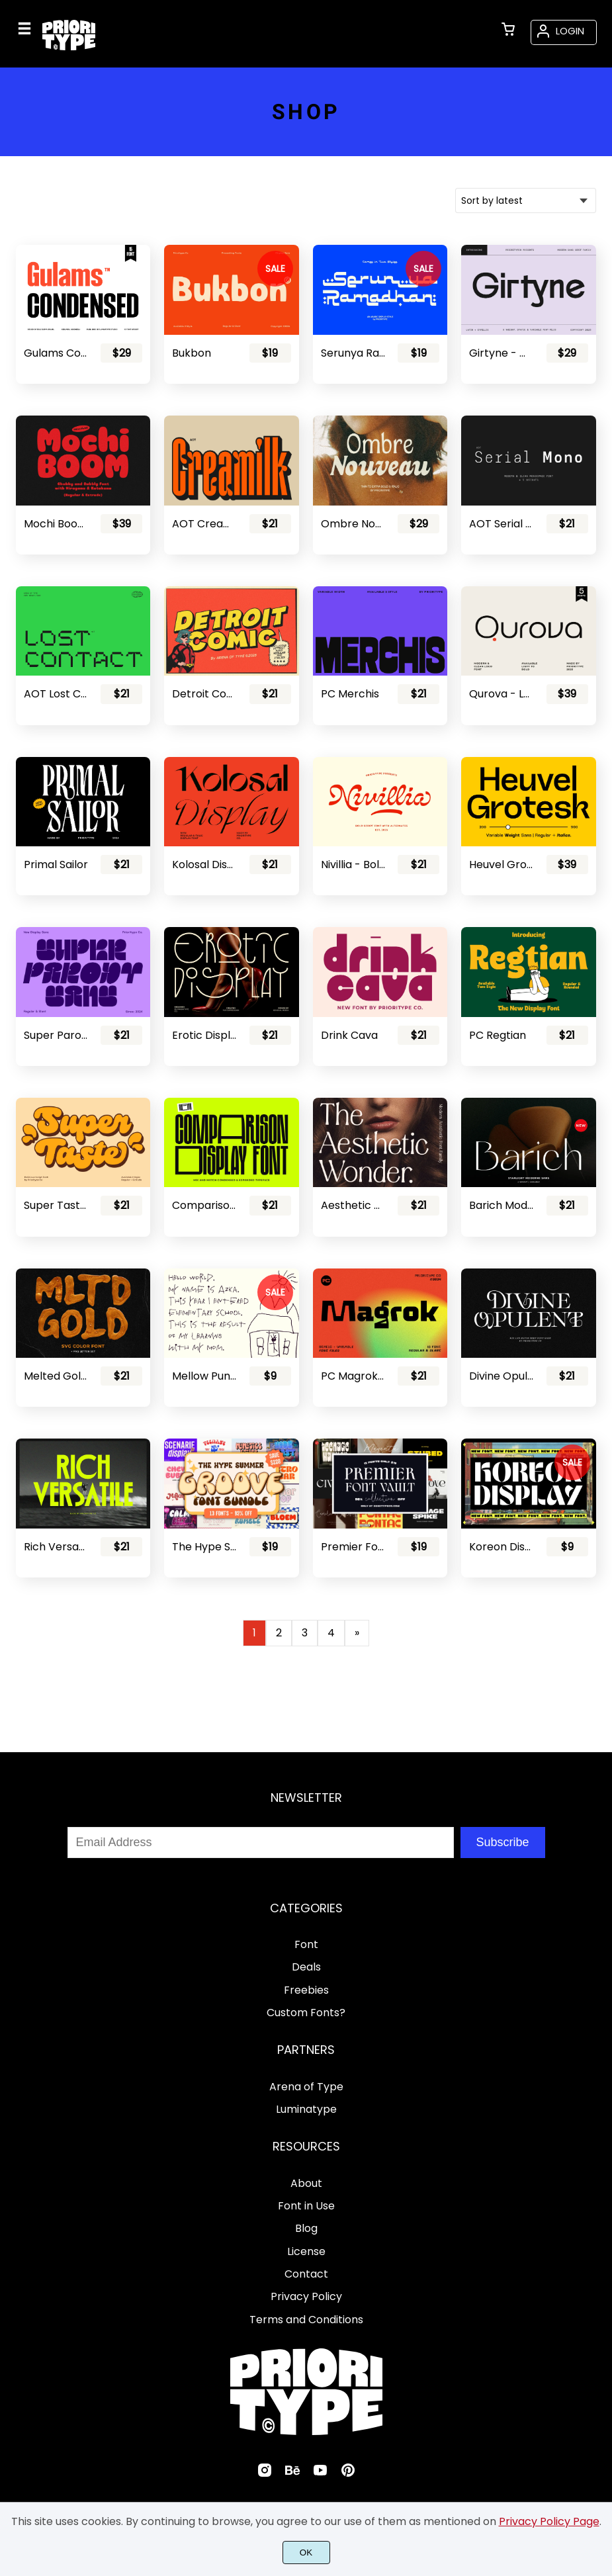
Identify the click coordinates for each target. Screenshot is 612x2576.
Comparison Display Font (204, 1205)
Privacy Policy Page (549, 2521)
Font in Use (306, 2205)
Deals (306, 1967)
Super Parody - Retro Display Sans (56, 1035)
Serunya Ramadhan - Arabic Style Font (353, 353)
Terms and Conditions (306, 2319)
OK (306, 2552)
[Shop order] (525, 200)
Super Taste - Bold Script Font (56, 1205)
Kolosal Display (204, 864)
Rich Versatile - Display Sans (56, 1546)
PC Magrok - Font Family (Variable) (353, 1376)
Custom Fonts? (306, 2012)
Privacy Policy (306, 2296)
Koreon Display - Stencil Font (501, 1546)
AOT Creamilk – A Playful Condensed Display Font (204, 523)
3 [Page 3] (305, 1632)
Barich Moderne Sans (501, 1205)
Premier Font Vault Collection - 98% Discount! (353, 1546)
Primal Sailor (56, 864)
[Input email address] (260, 1842)
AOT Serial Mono (501, 523)
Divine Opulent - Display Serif (501, 1376)
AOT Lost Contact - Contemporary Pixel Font (56, 694)
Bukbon (191, 353)
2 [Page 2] (279, 1632)
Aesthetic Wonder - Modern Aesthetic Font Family (353, 1205)
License (306, 2251)
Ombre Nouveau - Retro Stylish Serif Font (353, 523)
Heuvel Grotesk (501, 864)
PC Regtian (497, 1035)
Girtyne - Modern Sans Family (501, 353)
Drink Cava (349, 1035)
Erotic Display (204, 1035)
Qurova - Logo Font (501, 694)
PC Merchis (350, 694)
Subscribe (502, 1842)
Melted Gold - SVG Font (56, 1376)
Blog (306, 2228)
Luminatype (306, 2109)
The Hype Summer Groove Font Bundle (204, 1546)
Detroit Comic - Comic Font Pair (204, 694)
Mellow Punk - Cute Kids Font (204, 1376)
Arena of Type (306, 2086)
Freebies (306, 1990)
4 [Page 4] (331, 1632)
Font (306, 1944)
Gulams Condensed (56, 353)
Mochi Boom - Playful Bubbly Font (56, 523)
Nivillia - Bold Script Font (353, 864)
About (306, 2183)
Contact (306, 2274)
